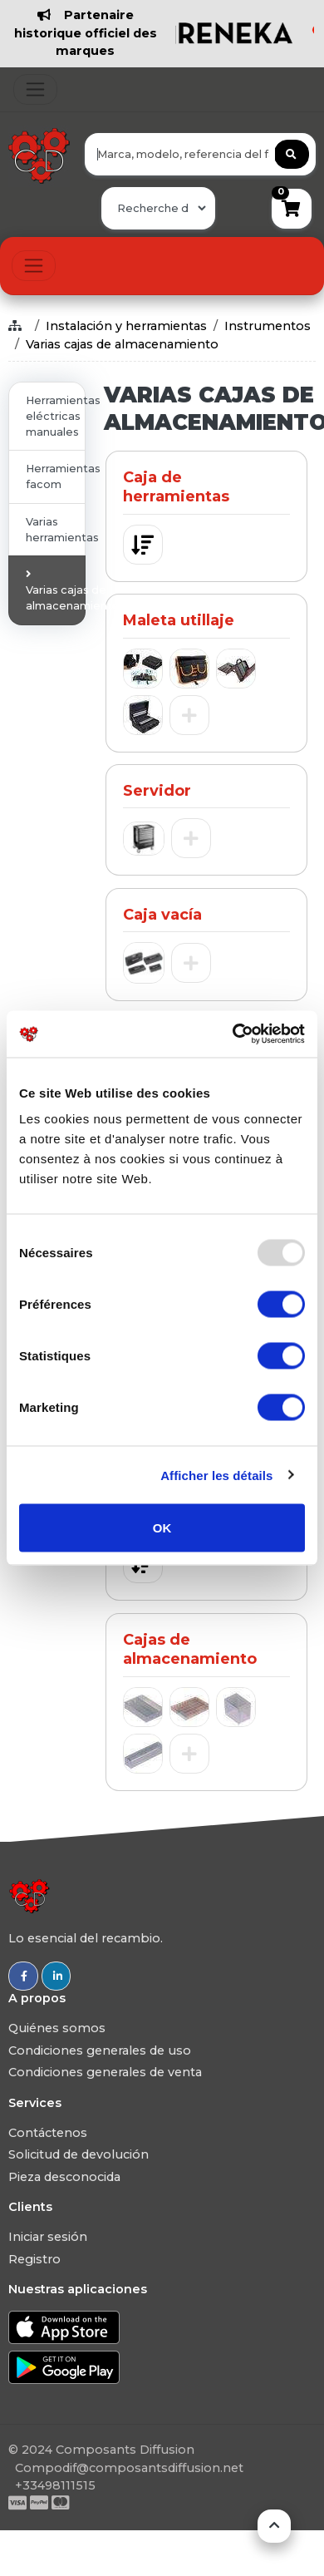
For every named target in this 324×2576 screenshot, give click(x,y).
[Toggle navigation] (35, 89)
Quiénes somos (57, 2028)
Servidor (157, 791)
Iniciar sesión (47, 2236)
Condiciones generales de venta (105, 2072)
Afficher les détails (216, 1475)
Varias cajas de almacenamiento (122, 344)
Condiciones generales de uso (99, 2050)
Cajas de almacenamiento (190, 1649)
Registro (34, 2259)
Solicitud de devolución (78, 2154)
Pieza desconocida (64, 2176)
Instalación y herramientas (126, 325)
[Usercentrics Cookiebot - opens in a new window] (233, 1034)
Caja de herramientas (176, 487)
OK (162, 1528)
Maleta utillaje (178, 620)
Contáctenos (47, 2132)
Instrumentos (267, 325)
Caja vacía (162, 915)
